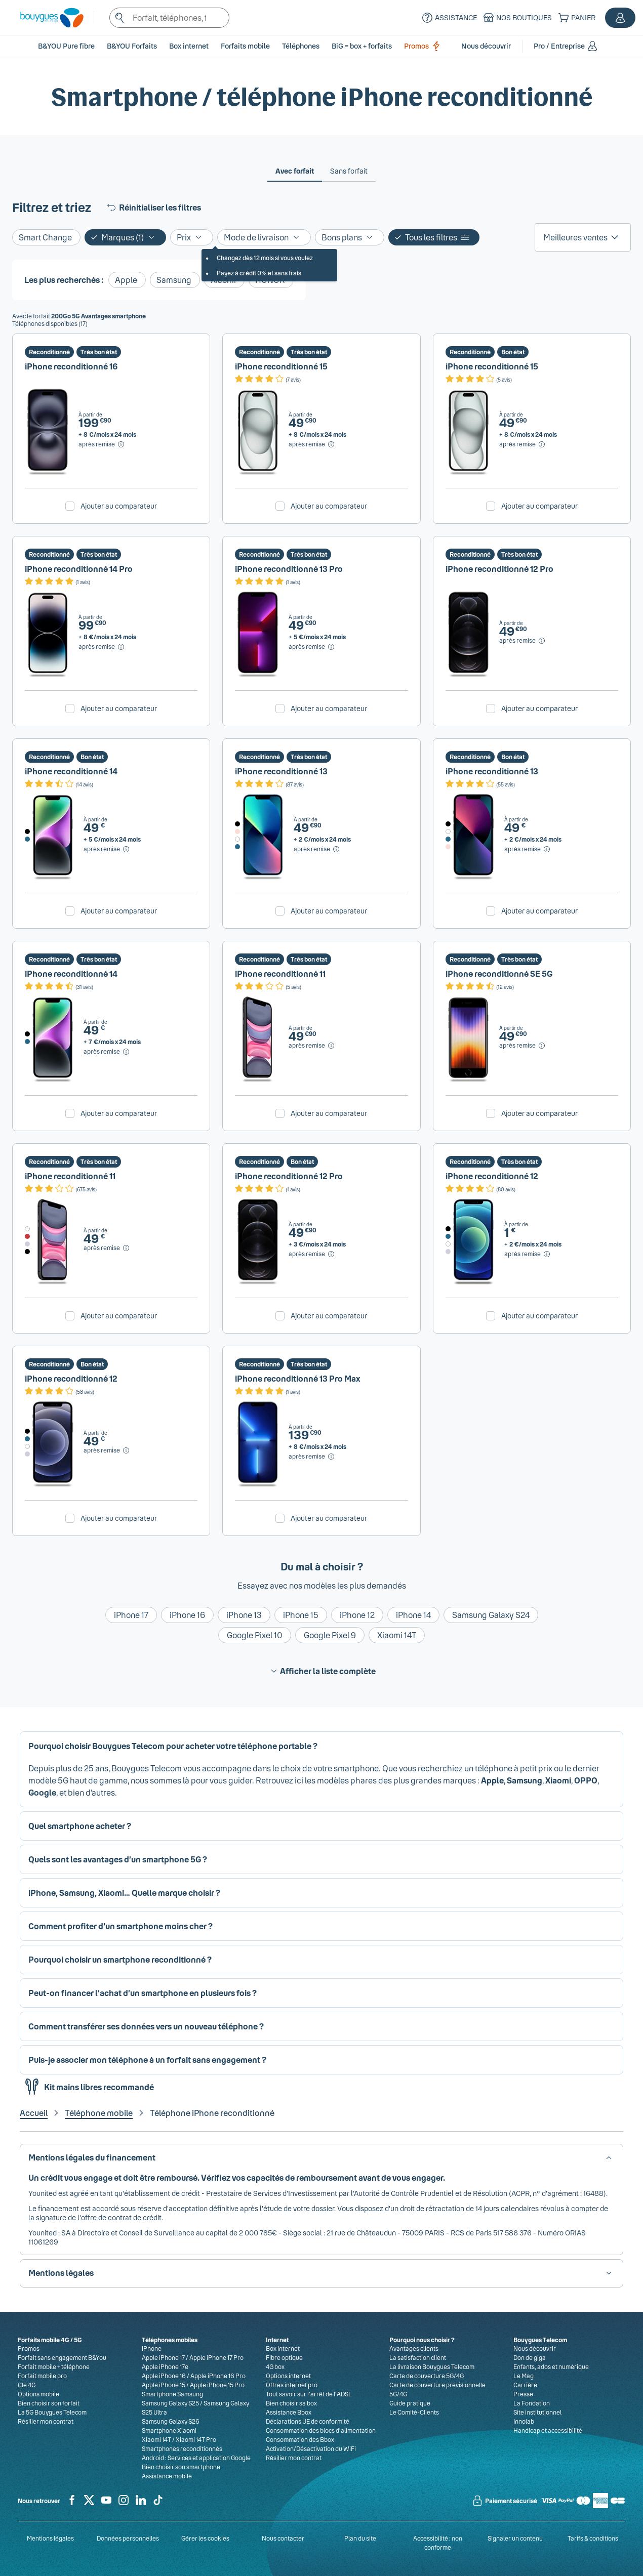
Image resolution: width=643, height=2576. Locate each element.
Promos (424, 45)
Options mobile (38, 2393)
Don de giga (529, 2357)
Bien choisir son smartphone (181, 2466)
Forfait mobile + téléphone (54, 2366)
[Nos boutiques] (516, 17)
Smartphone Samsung (172, 2393)
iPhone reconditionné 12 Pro (499, 568)
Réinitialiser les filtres (153, 207)
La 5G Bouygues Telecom (52, 2412)
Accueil (34, 2112)
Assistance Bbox (288, 2412)
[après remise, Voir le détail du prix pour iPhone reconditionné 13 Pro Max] (312, 1456)
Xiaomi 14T (396, 1635)
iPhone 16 (187, 1614)
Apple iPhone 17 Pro (216, 2357)
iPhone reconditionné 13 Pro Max (297, 1378)
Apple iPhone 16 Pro (218, 2375)
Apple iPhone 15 (163, 2384)
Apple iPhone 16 (164, 2375)
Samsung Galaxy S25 (170, 2402)
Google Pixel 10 (255, 1635)
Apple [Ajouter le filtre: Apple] (126, 279)
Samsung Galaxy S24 (491, 1614)
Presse (523, 2393)
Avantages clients (413, 2348)
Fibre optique (284, 2357)
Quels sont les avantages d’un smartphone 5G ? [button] (117, 1859)
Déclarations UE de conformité (307, 2421)
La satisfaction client (417, 2357)
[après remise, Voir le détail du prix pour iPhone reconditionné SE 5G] (522, 1045)
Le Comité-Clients (414, 2412)
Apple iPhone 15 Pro (217, 2384)
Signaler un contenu (515, 2538)
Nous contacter (283, 2538)
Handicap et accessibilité (547, 2430)
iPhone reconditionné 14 (71, 771)
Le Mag (523, 2375)
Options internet (288, 2375)
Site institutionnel (537, 2412)
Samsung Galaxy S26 (170, 2421)
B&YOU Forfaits (132, 45)
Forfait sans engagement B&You (62, 2357)
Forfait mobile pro (42, 2375)
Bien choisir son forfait (48, 2402)
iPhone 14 (413, 1614)
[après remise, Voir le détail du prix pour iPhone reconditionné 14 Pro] (102, 646)
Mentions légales (50, 2538)
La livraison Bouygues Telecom (431, 2366)
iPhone (152, 2348)
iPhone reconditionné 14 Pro (79, 568)
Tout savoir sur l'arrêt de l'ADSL (309, 2393)
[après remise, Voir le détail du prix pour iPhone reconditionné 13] (317, 849)
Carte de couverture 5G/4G (426, 2375)
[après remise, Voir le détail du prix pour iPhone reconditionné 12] (527, 1254)
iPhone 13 (244, 1614)
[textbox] (169, 18)
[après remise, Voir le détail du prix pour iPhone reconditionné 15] (312, 444)
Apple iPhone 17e (165, 2366)
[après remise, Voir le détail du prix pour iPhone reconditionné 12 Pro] (522, 640)
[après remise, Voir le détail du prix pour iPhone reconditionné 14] (107, 849)
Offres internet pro (291, 2384)
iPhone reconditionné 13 (281, 771)
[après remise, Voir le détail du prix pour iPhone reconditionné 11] (312, 1045)
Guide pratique (409, 2402)
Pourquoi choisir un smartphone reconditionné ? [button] (120, 1959)
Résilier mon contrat (45, 2421)
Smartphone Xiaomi (169, 2430)
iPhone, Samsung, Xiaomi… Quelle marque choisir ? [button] (124, 1892)
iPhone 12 (357, 1614)
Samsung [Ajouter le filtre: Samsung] (173, 279)
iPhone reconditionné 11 (280, 973)
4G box (275, 2366)
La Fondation (531, 2402)
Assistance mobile (167, 2475)
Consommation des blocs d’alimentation (321, 2430)
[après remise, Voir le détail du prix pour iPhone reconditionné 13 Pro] (312, 646)
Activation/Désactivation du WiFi (311, 2448)
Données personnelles (128, 2538)
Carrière (525, 2384)
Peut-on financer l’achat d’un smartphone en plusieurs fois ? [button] (142, 1993)
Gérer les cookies (205, 2538)
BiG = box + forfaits (362, 45)
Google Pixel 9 (330, 1635)
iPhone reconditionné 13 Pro (289, 568)
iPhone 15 (300, 1614)
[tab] (294, 170)
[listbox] (583, 237)
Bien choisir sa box (291, 2402)
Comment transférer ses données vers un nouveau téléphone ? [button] (146, 2026)
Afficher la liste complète (322, 1671)
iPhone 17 (131, 1614)
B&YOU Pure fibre (66, 45)
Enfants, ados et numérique (551, 2366)
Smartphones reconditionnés (182, 2448)
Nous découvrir (534, 2348)
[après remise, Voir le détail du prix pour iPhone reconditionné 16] (102, 444)
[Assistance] (448, 17)
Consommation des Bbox (300, 2439)
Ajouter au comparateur (119, 506)
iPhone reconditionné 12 (492, 1176)
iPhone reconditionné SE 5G (499, 973)
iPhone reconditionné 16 (71, 366)
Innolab (523, 2421)
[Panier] (575, 17)
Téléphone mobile (99, 2112)
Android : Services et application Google (196, 2457)
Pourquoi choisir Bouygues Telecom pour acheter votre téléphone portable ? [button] (172, 1746)
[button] (620, 18)
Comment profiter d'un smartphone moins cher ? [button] (120, 1926)
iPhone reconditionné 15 (281, 366)
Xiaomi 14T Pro (196, 2439)
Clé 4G (26, 2384)
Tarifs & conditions (593, 2538)
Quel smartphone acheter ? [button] (79, 1826)
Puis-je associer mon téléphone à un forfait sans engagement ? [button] (147, 2059)
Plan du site (360, 2538)
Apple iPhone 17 (163, 2357)
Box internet (283, 2348)
